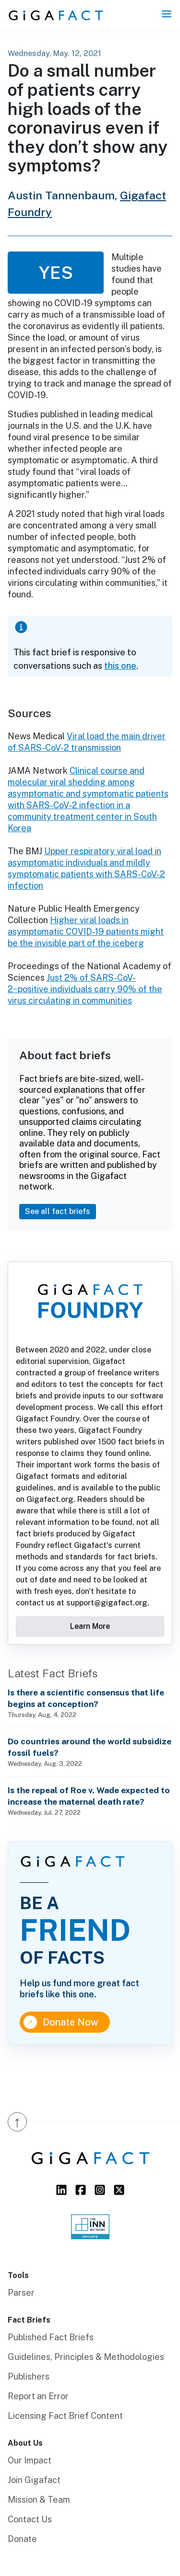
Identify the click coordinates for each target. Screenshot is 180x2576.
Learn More (90, 1626)
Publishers (28, 2376)
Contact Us (30, 2519)
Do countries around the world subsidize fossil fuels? (89, 1747)
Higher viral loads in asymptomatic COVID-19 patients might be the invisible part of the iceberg (86, 931)
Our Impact (29, 2460)
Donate (22, 2539)
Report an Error (38, 2396)
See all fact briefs (57, 1211)
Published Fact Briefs (51, 2337)
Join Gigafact (34, 2480)
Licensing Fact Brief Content (65, 2416)
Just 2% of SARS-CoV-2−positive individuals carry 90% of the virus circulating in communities (85, 989)
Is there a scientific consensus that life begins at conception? (86, 1698)
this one (120, 666)
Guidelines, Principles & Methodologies (86, 2357)
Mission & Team (39, 2500)
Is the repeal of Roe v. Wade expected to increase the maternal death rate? (89, 1796)
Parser (21, 2293)
